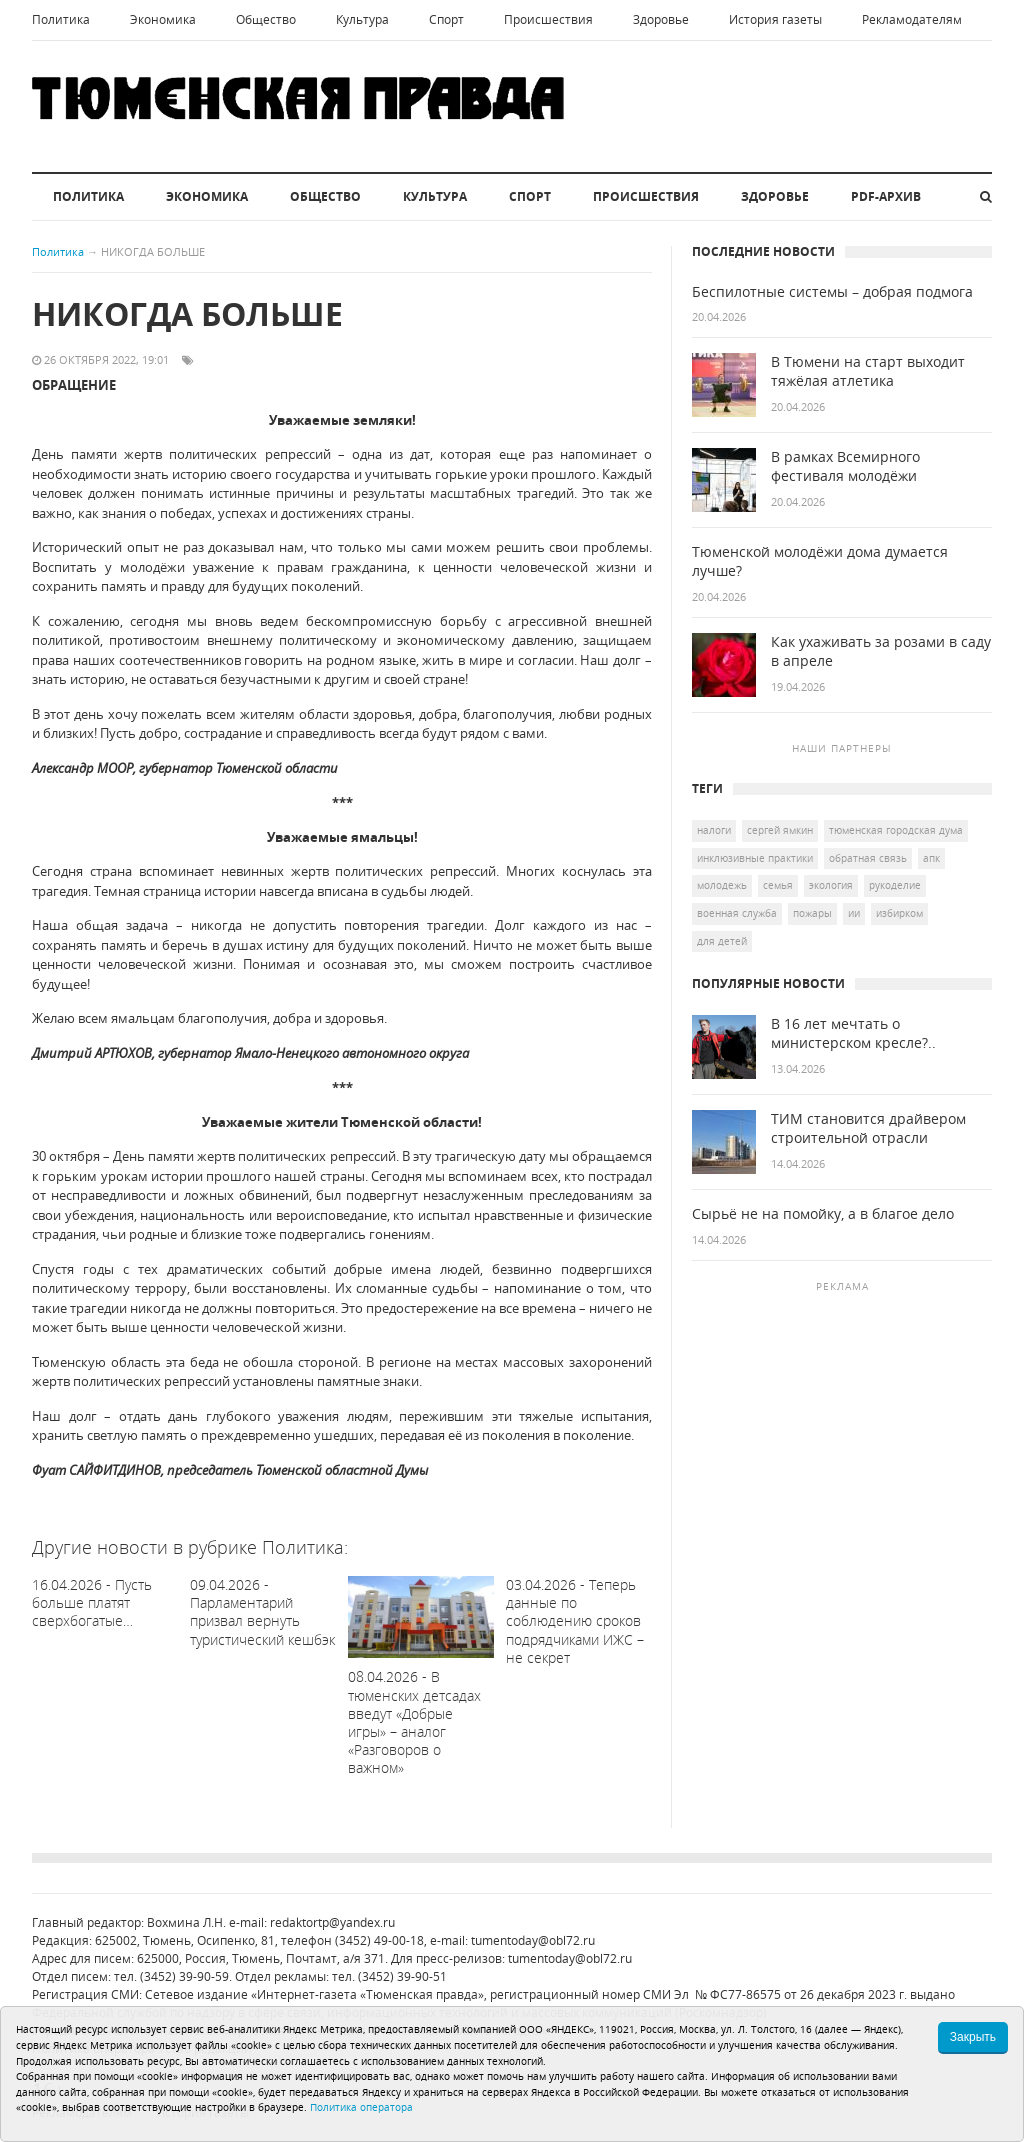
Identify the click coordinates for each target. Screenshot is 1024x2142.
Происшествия (548, 19)
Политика (61, 19)
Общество (266, 19)
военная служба (737, 913)
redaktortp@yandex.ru (332, 1922)
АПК (931, 858)
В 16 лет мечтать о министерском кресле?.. (853, 1033)
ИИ (854, 913)
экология (831, 885)
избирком (899, 913)
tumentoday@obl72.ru (533, 1940)
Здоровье (661, 19)
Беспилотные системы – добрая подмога (832, 292)
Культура (362, 19)
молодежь (722, 885)
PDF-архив (886, 196)
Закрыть (973, 2037)
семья (778, 885)
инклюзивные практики (755, 858)
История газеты (775, 19)
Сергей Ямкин (780, 830)
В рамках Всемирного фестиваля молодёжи (845, 466)
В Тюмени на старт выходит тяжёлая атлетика (868, 371)
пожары (812, 913)
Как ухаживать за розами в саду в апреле (881, 651)
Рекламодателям (912, 19)
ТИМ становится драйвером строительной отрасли (868, 1128)
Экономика (163, 19)
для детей (722, 941)
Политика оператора (361, 2107)
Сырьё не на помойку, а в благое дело (823, 1214)
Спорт (446, 19)
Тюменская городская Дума (896, 830)
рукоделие (895, 885)
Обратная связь (868, 858)
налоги (714, 830)
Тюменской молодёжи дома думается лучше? (820, 561)
